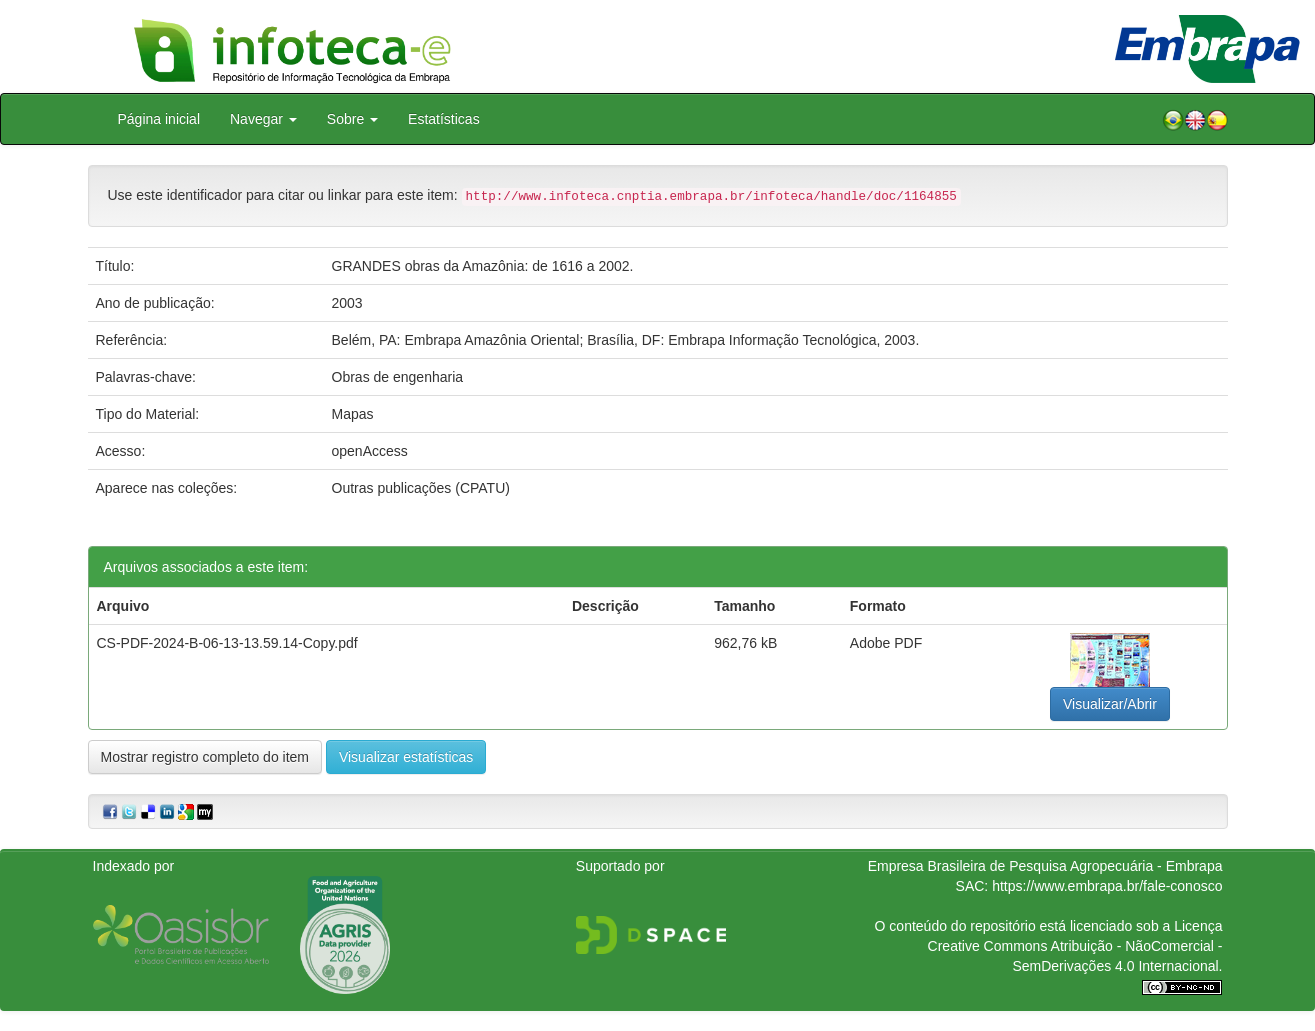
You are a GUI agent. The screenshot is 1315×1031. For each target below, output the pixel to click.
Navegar (263, 119)
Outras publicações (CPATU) (421, 488)
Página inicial (159, 119)
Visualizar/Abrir (1110, 704)
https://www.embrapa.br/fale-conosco (1107, 886)
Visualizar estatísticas (406, 757)
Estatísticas (444, 119)
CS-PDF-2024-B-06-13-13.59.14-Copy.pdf (227, 643)
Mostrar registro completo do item (205, 757)
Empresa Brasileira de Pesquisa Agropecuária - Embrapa (1045, 866)
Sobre (352, 119)
